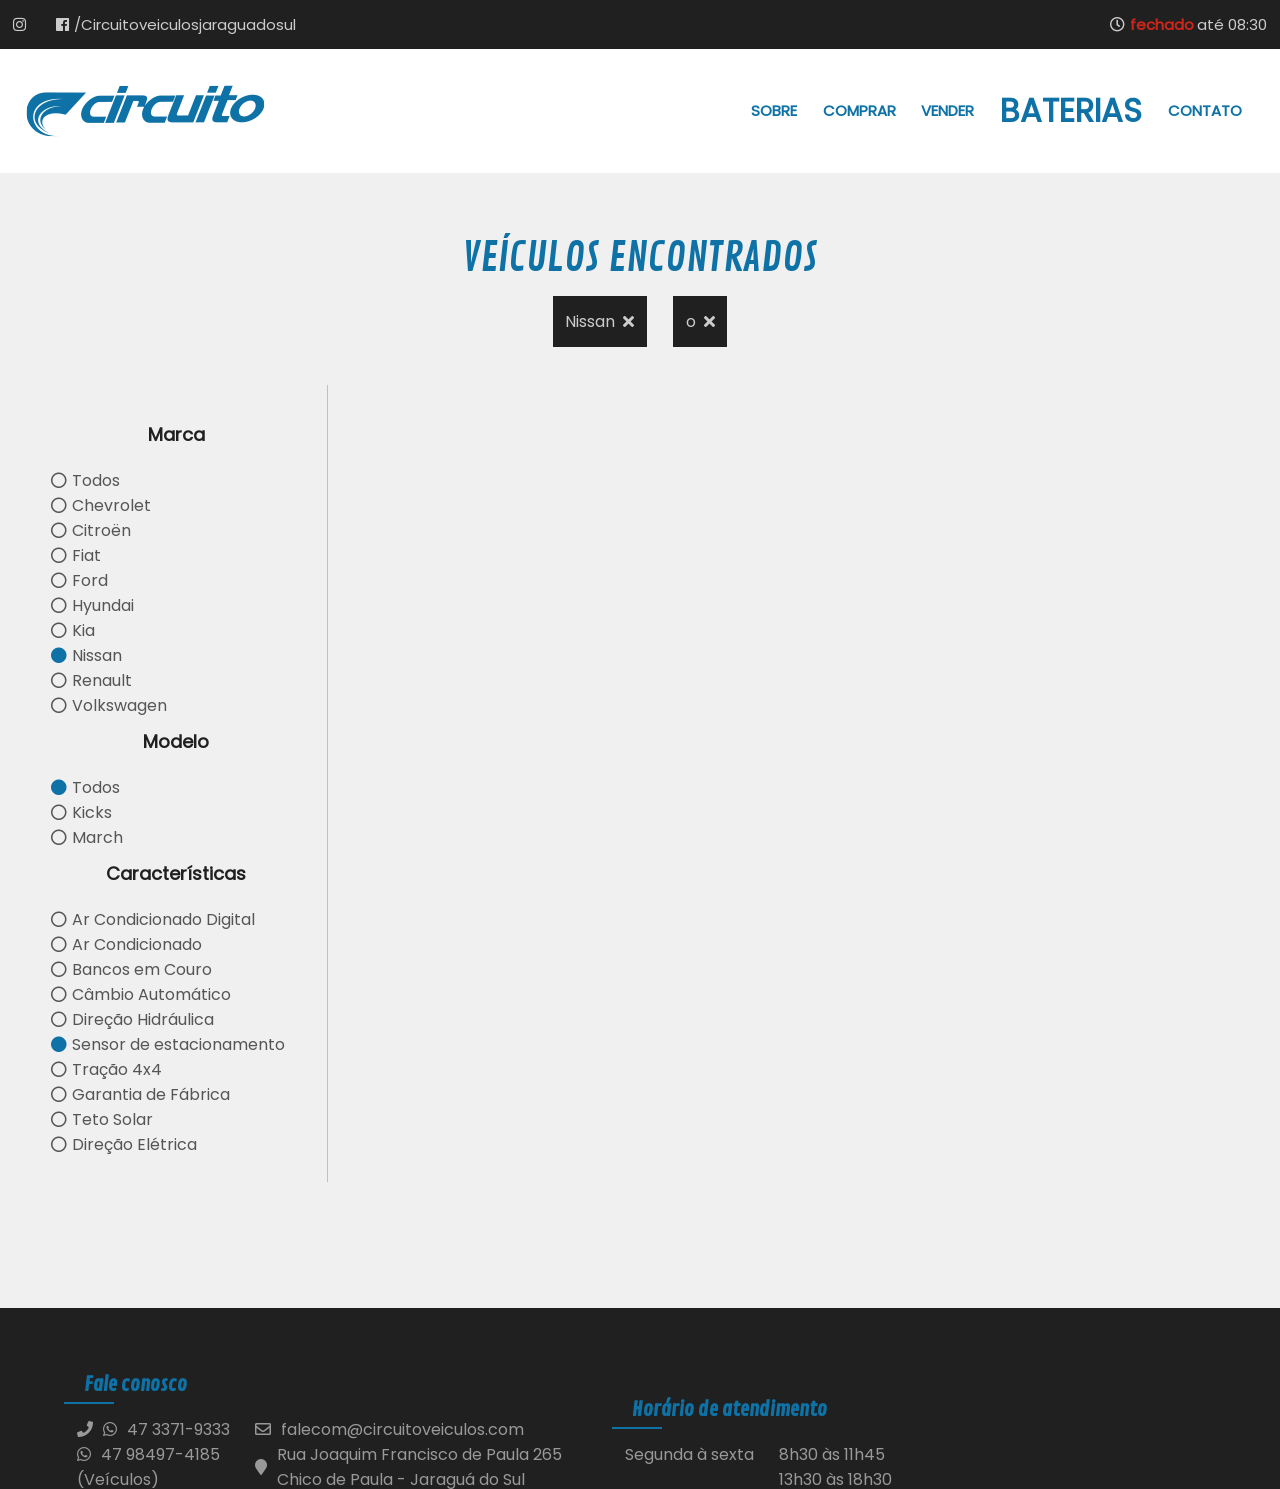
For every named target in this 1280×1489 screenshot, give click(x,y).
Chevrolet (101, 505)
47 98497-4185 (148, 1454)
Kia (73, 630)
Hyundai (92, 605)
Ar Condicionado (126, 944)
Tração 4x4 (106, 1069)
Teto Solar (102, 1119)
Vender (947, 110)
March (87, 837)
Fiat (76, 555)
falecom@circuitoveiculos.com (402, 1429)
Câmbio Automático (141, 994)
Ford (79, 580)
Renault (91, 680)
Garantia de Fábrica (140, 1094)
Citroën (91, 530)
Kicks (81, 812)
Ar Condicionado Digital (153, 919)
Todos (85, 480)
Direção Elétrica (124, 1144)
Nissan (599, 321)
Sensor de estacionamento (168, 1044)
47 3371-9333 (178, 1429)
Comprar (859, 110)
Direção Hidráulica (132, 1019)
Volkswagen (109, 705)
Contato (1205, 110)
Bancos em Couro (131, 969)
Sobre (774, 110)
